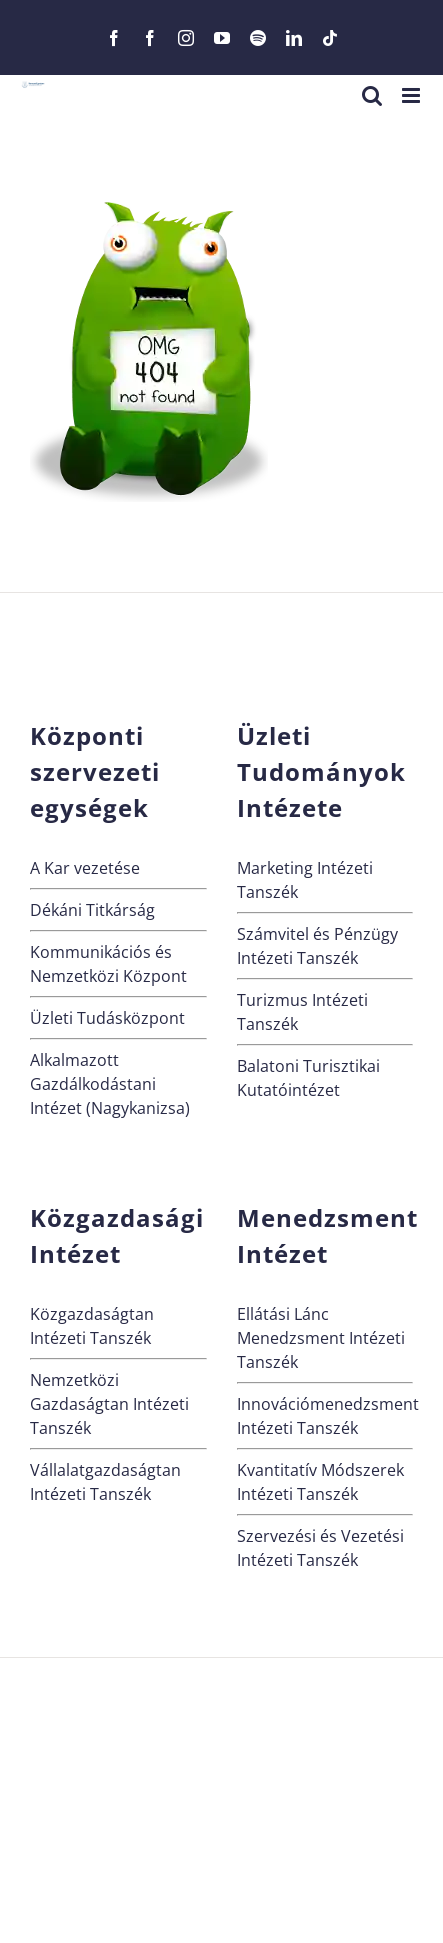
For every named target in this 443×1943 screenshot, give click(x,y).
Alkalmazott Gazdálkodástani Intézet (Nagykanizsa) (110, 1084)
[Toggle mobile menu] (412, 95)
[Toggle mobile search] (372, 95)
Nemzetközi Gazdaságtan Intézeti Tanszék (109, 1404)
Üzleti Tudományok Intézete (321, 771)
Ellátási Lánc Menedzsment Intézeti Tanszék (321, 1338)
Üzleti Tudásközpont (107, 1018)
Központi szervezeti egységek (95, 771)
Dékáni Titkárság (92, 910)
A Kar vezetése (85, 868)
